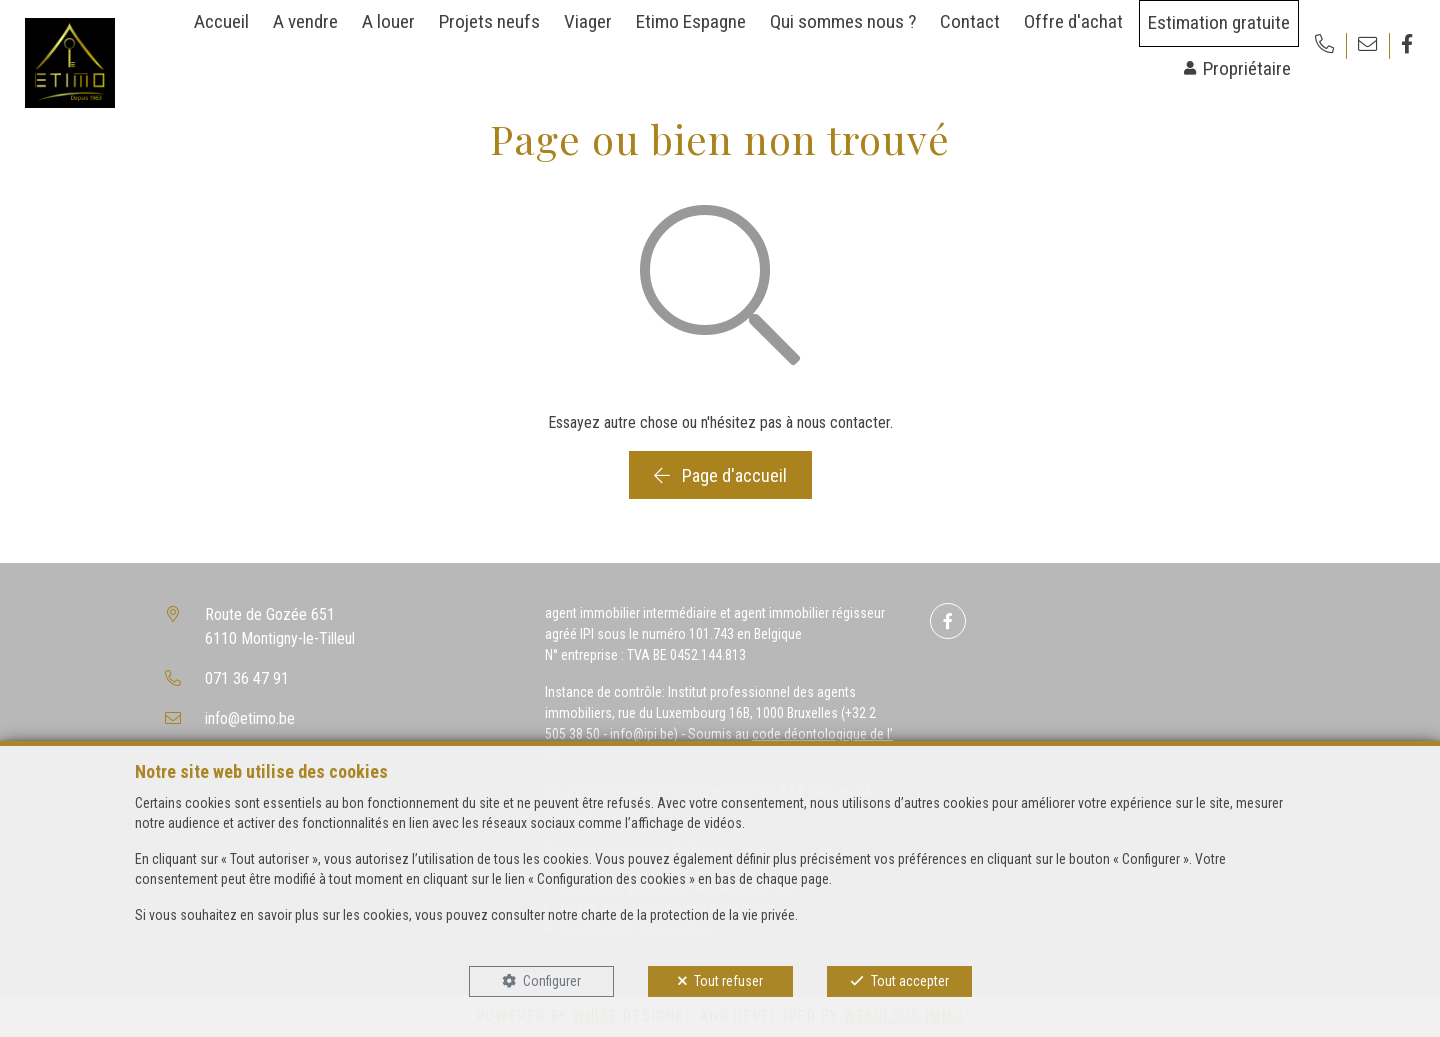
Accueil (221, 21)
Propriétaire (1247, 68)
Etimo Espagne (691, 21)
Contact (970, 21)
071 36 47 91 (247, 678)
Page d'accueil (720, 475)
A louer (388, 21)
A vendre (305, 21)
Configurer (552, 981)
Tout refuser (728, 981)
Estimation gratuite (1219, 22)
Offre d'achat (1073, 21)
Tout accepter (910, 981)
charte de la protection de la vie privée (688, 915)
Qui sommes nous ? (843, 21)
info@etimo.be (250, 718)
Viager (588, 21)
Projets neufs (489, 21)
